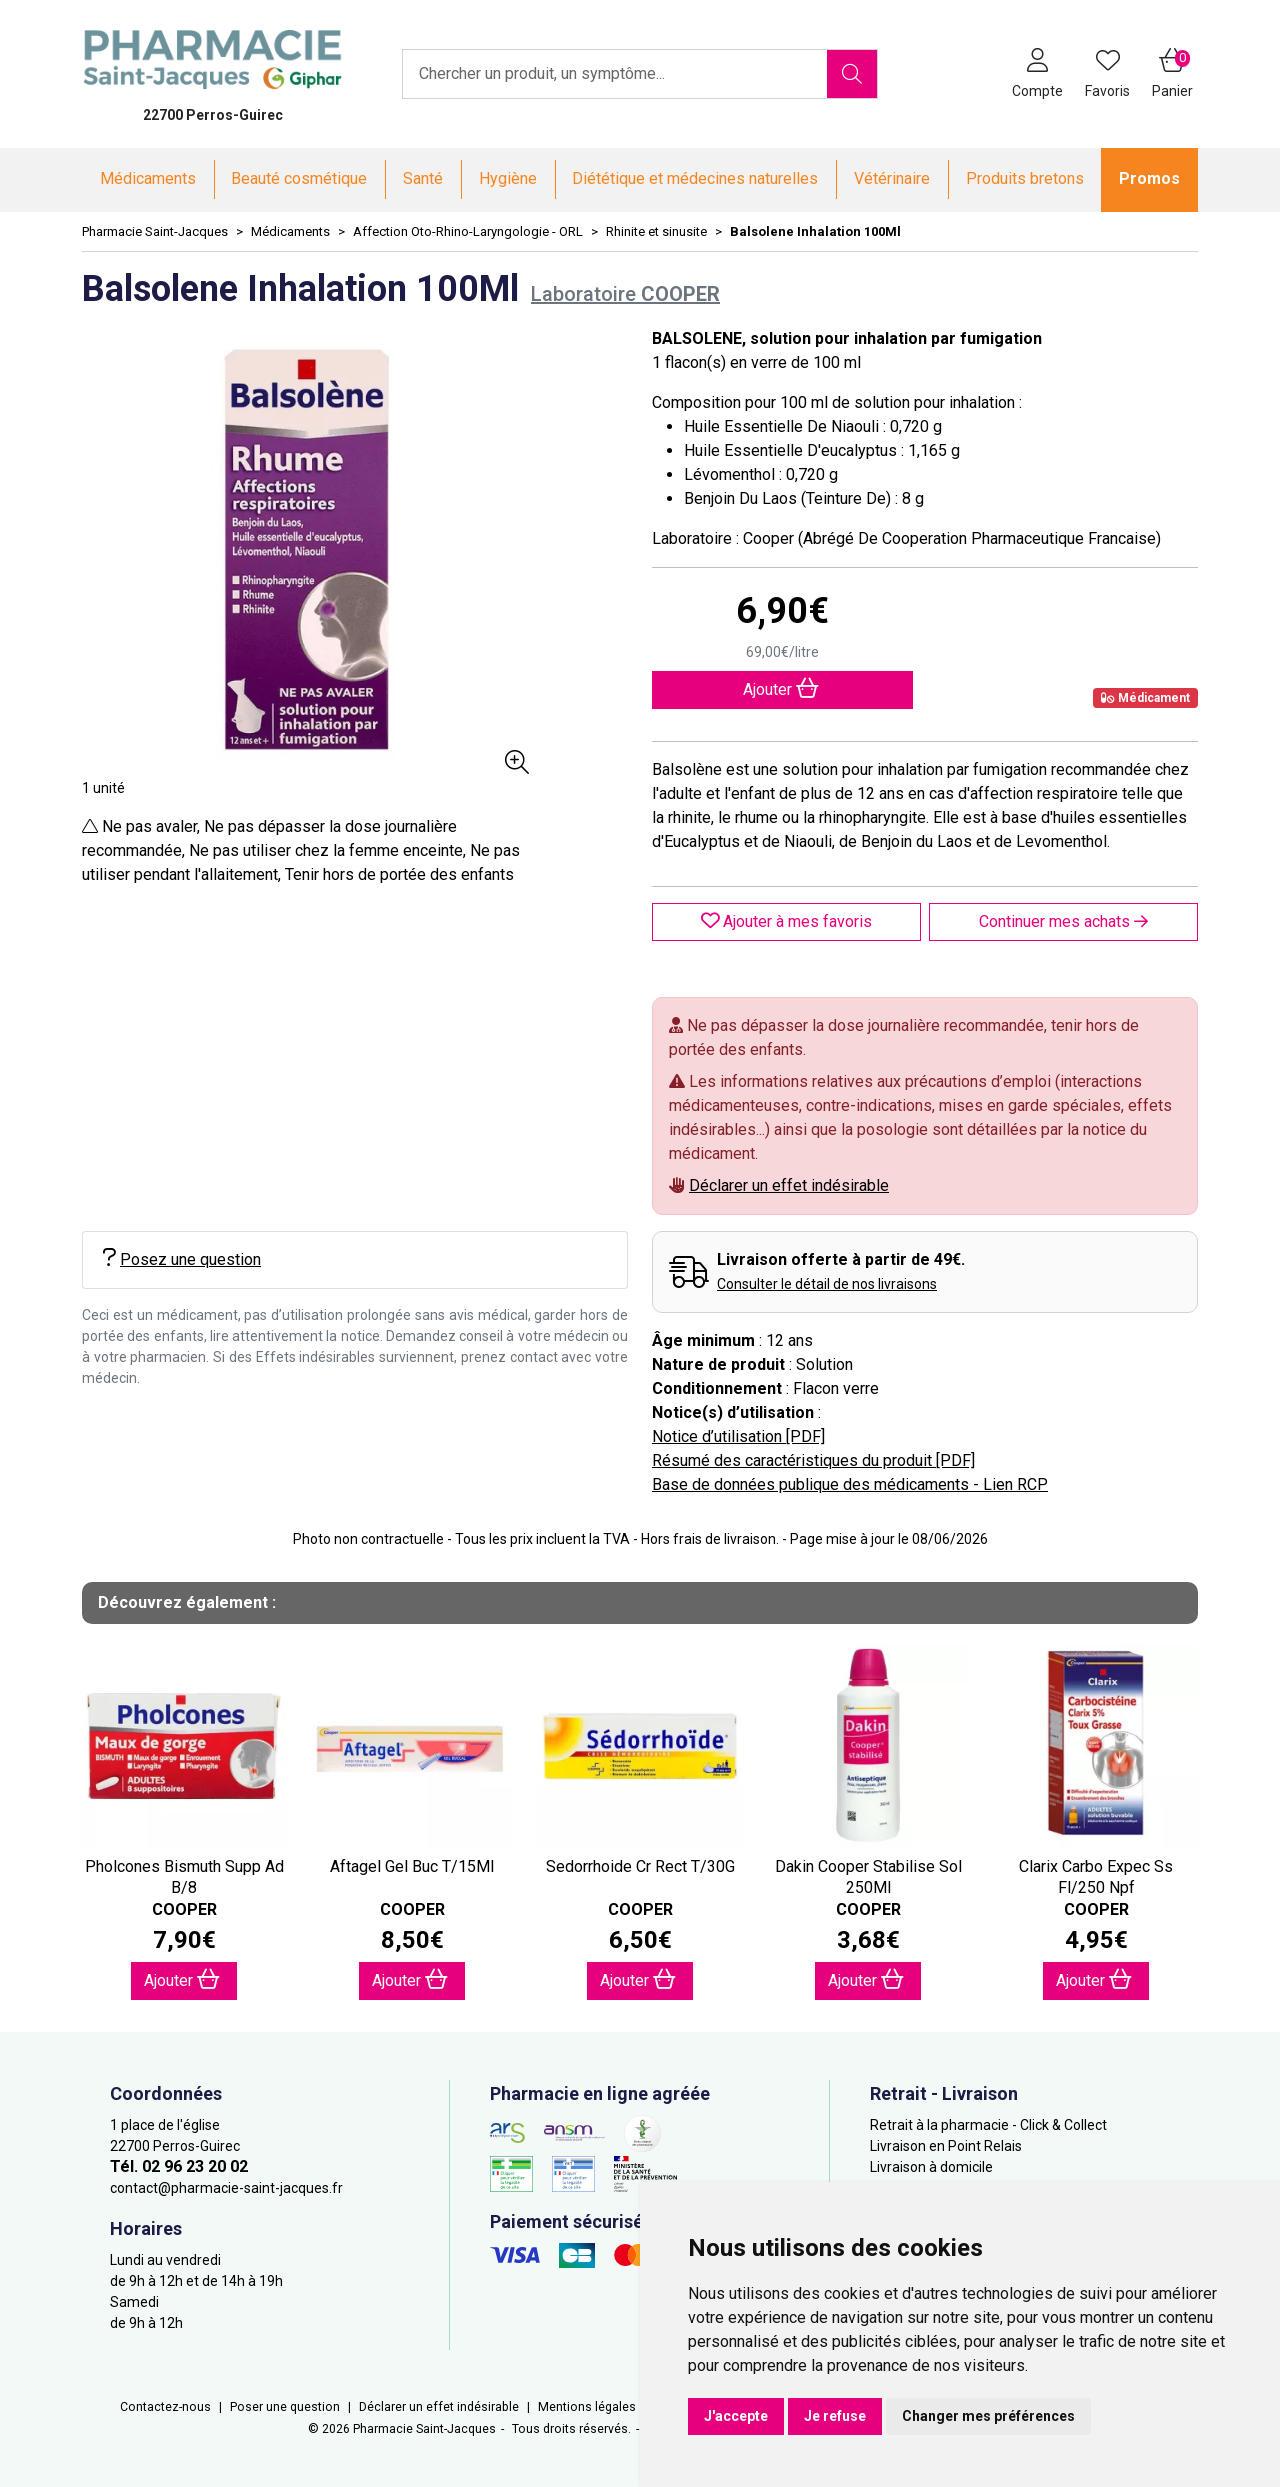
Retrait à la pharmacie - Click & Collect (988, 2125)
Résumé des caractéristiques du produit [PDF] (813, 1460)
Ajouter (182, 1979)
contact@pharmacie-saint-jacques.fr (226, 2188)
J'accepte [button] (736, 2416)
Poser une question (285, 2407)
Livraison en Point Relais (946, 2146)
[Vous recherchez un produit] (615, 74)
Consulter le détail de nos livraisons (827, 1284)
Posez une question (182, 1258)
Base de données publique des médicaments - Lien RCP (850, 1484)
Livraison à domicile (931, 2167)
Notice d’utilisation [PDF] (738, 1436)
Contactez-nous (165, 2407)
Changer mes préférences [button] (988, 2416)
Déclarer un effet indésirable (789, 1185)
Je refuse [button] (835, 2416)
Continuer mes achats (1063, 921)
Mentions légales (587, 2407)
